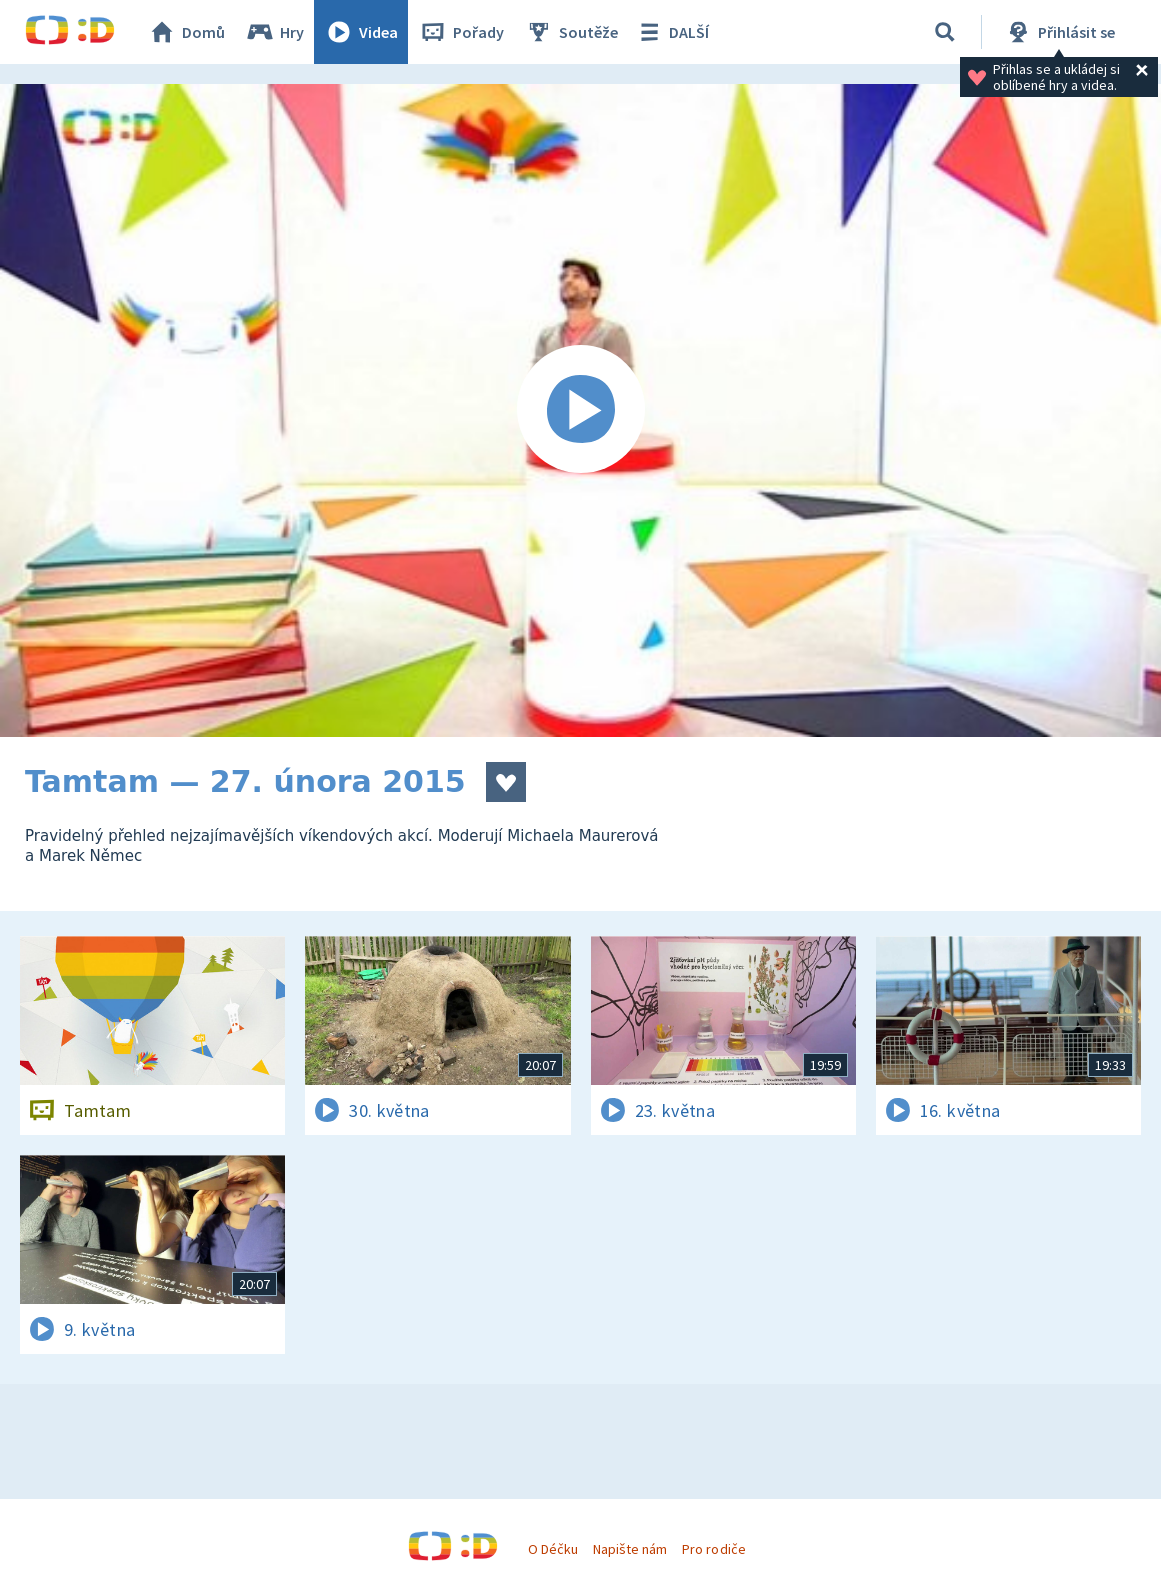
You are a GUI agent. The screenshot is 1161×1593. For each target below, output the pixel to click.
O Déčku (553, 1549)
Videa (361, 32)
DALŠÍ (671, 32)
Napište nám (630, 1549)
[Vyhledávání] (945, 32)
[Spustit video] (580, 410)
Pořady (461, 32)
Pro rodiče (713, 1549)
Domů (186, 32)
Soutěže (571, 32)
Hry (274, 32)
